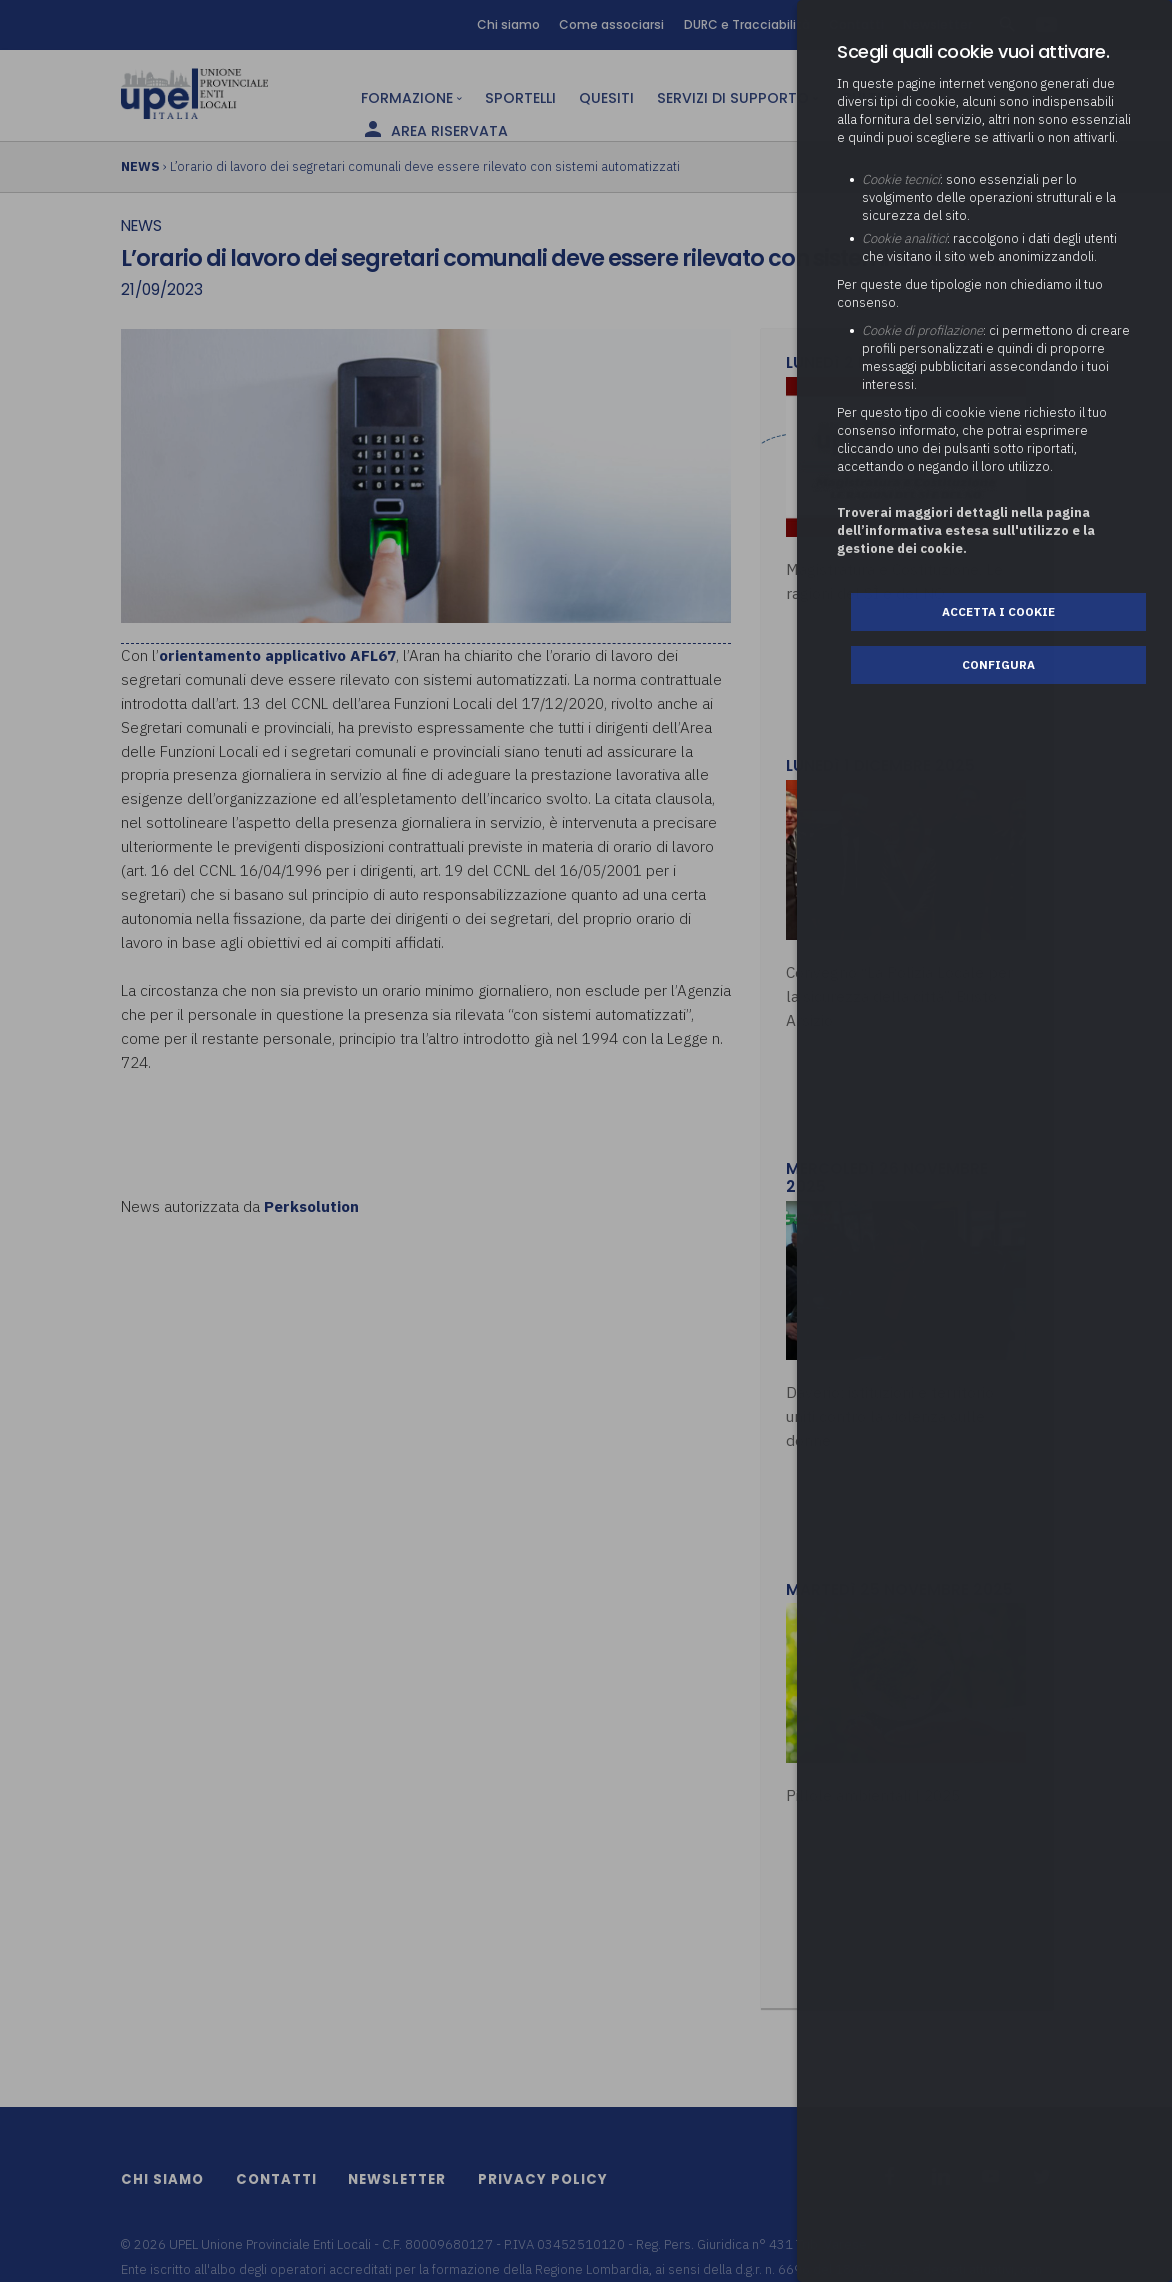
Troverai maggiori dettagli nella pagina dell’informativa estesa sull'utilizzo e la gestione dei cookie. (966, 530)
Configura (998, 664)
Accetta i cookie (998, 611)
